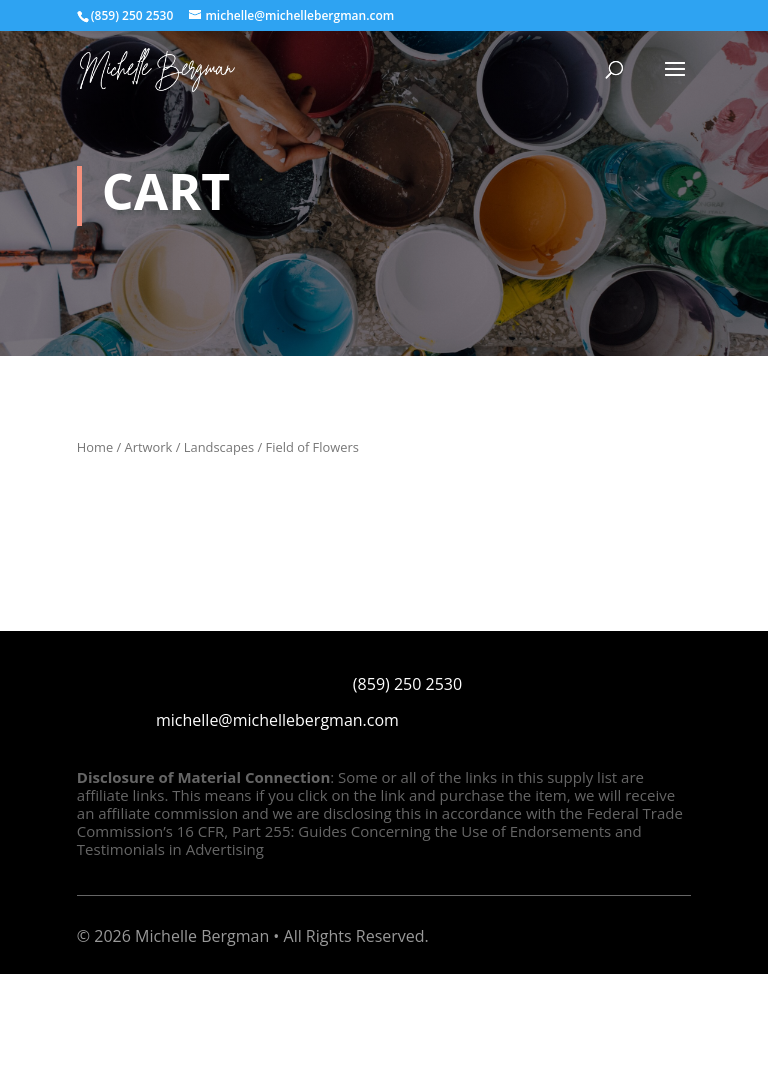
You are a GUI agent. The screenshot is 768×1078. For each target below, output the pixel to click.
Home (95, 447)
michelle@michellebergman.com (277, 720)
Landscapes (219, 447)
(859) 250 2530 (407, 684)
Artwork (149, 447)
